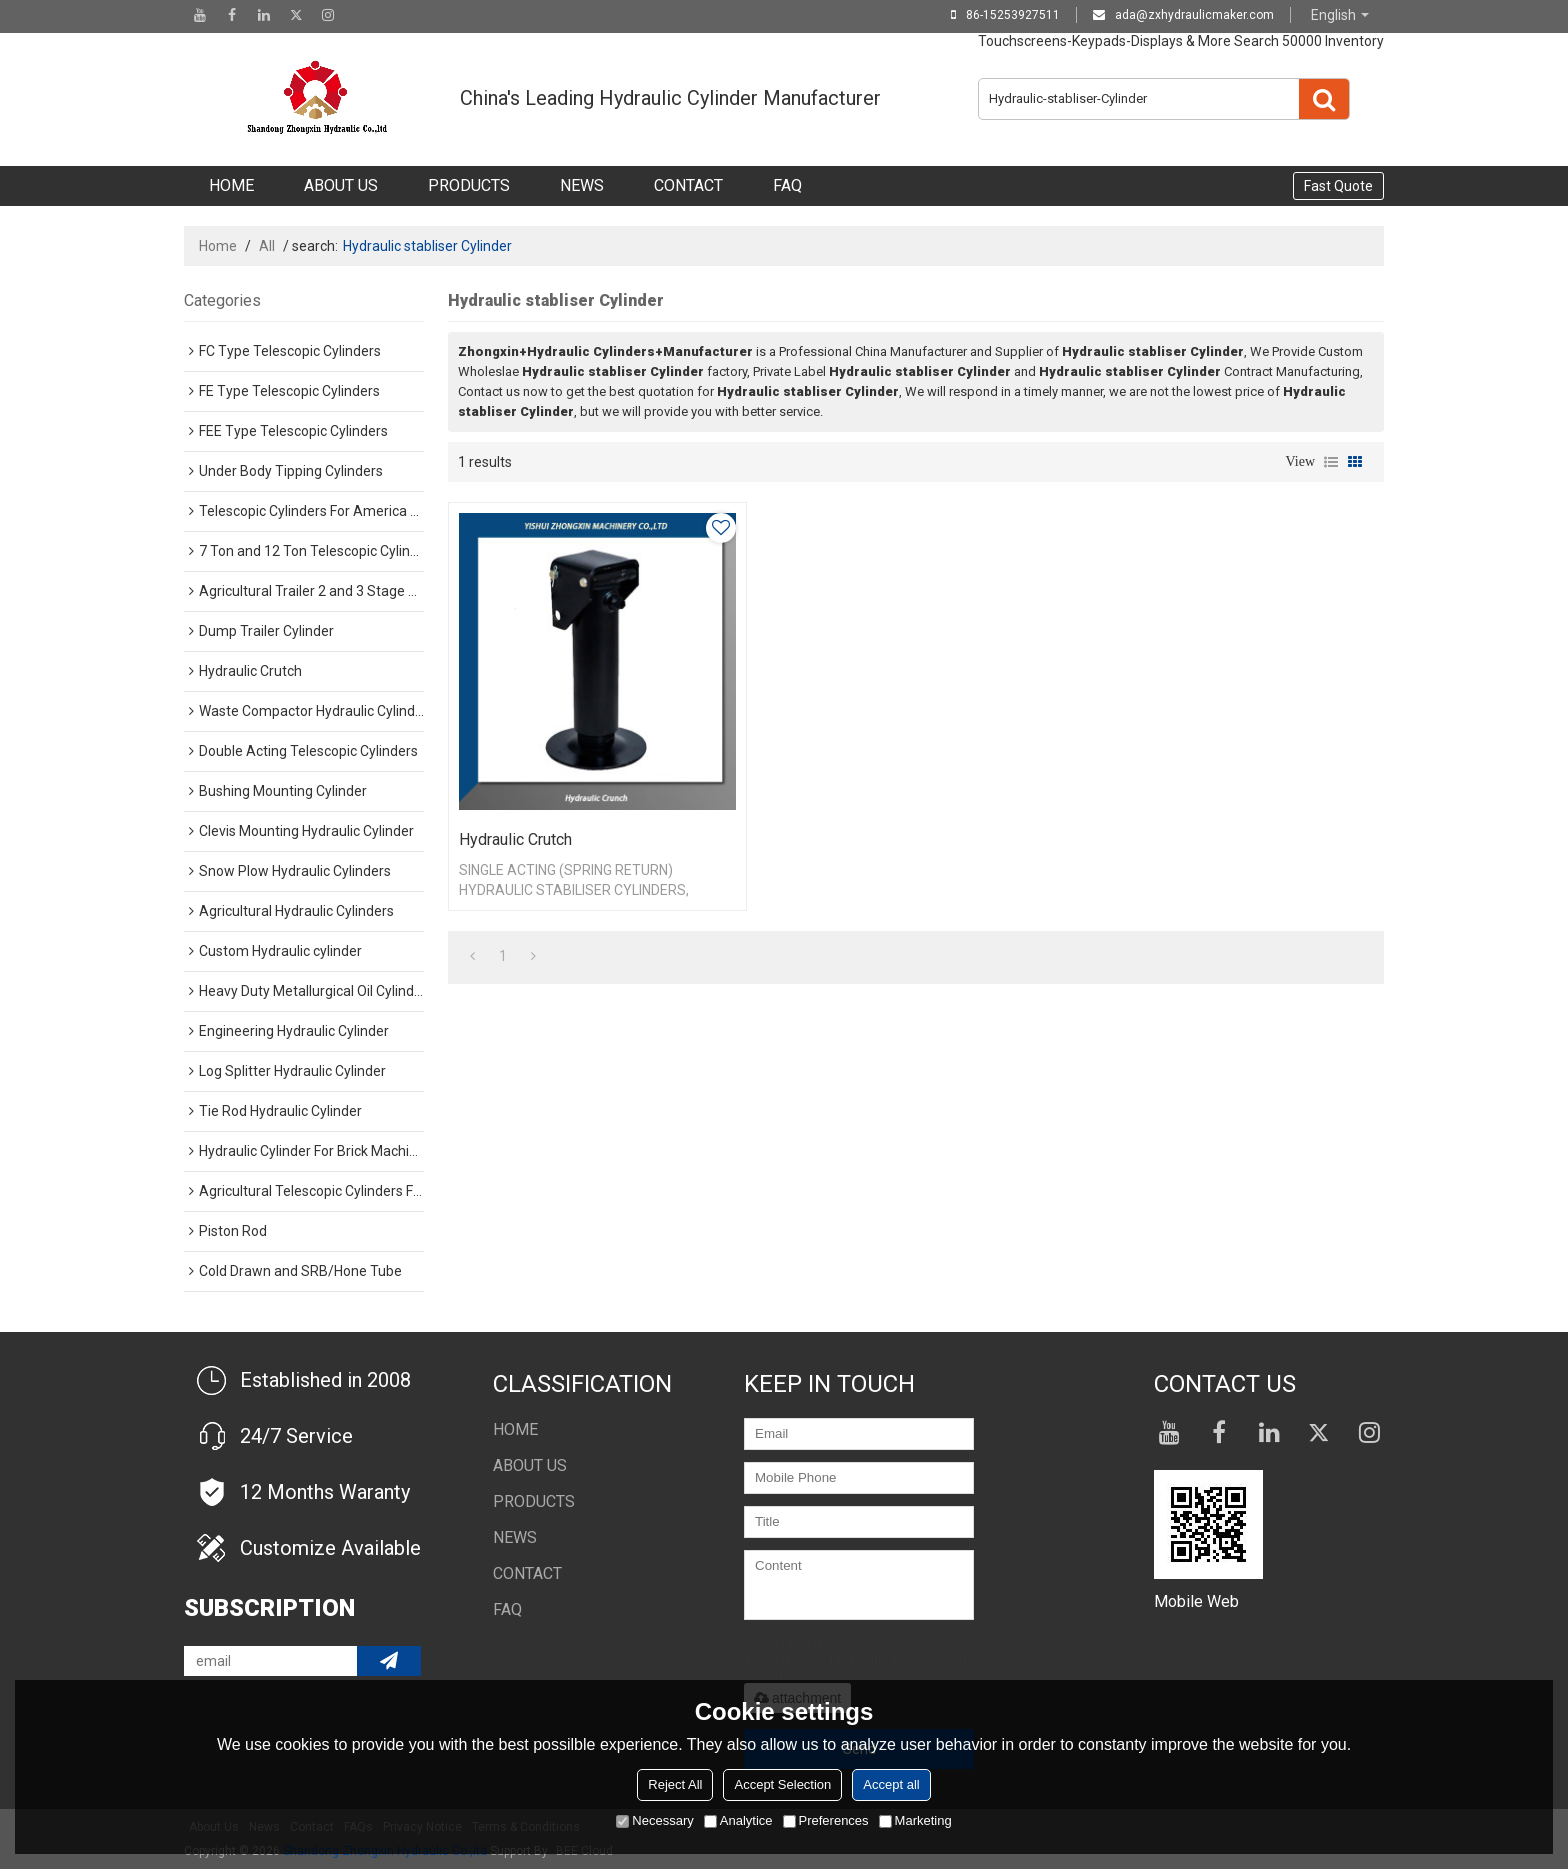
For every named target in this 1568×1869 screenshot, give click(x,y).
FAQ (787, 185)
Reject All (675, 1784)
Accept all (891, 1784)
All (267, 246)
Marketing (915, 1820)
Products (469, 185)
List (1331, 462)
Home (231, 185)
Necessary (654, 1820)
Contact (688, 185)
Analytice (738, 1820)
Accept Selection (782, 1784)
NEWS (582, 185)
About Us (341, 185)
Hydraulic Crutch (515, 839)
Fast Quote (1338, 186)
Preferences (826, 1820)
